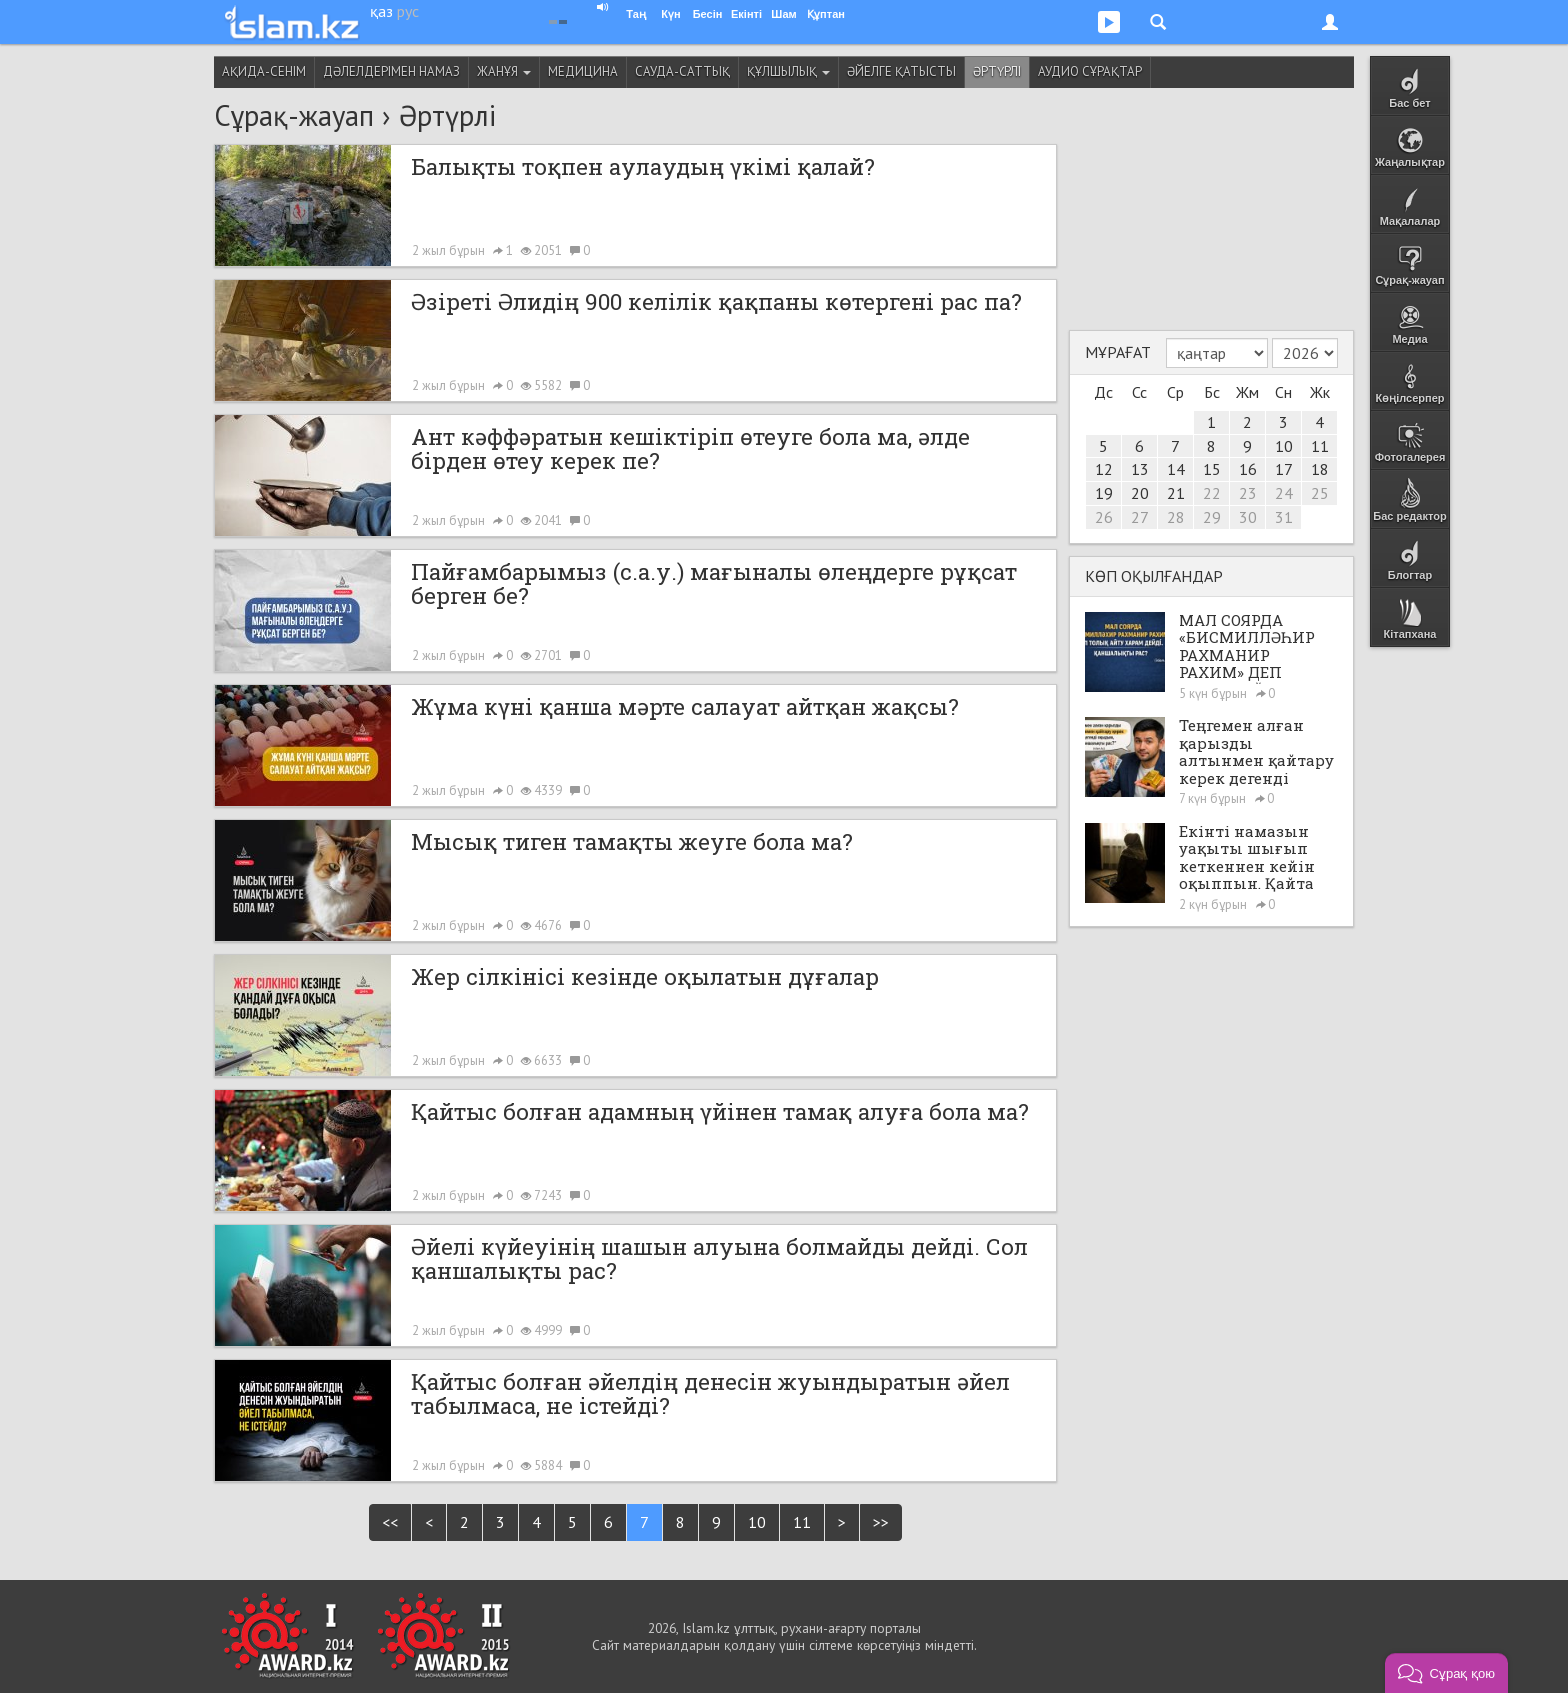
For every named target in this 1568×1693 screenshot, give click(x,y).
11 (802, 1522)
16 (1248, 469)
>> (881, 1522)
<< (390, 1522)
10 (757, 1522)
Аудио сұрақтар (1090, 71)
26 (1104, 517)
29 (1212, 517)
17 (1284, 469)
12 (1104, 469)
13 (1140, 469)
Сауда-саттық (682, 71)
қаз (381, 11)
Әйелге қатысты (901, 71)
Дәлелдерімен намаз (391, 71)
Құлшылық (788, 71)
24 (1284, 493)
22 (1212, 493)
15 (1212, 469)
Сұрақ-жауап (294, 115)
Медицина (583, 71)
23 (1248, 493)
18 (1320, 469)
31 (1284, 517)
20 (1140, 493)
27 (1140, 517)
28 (1176, 517)
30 (1248, 517)
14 (1176, 469)
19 (1104, 493)
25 (1320, 493)
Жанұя (504, 71)
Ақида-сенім (264, 71)
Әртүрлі (997, 71)
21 (1176, 493)
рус (408, 11)
